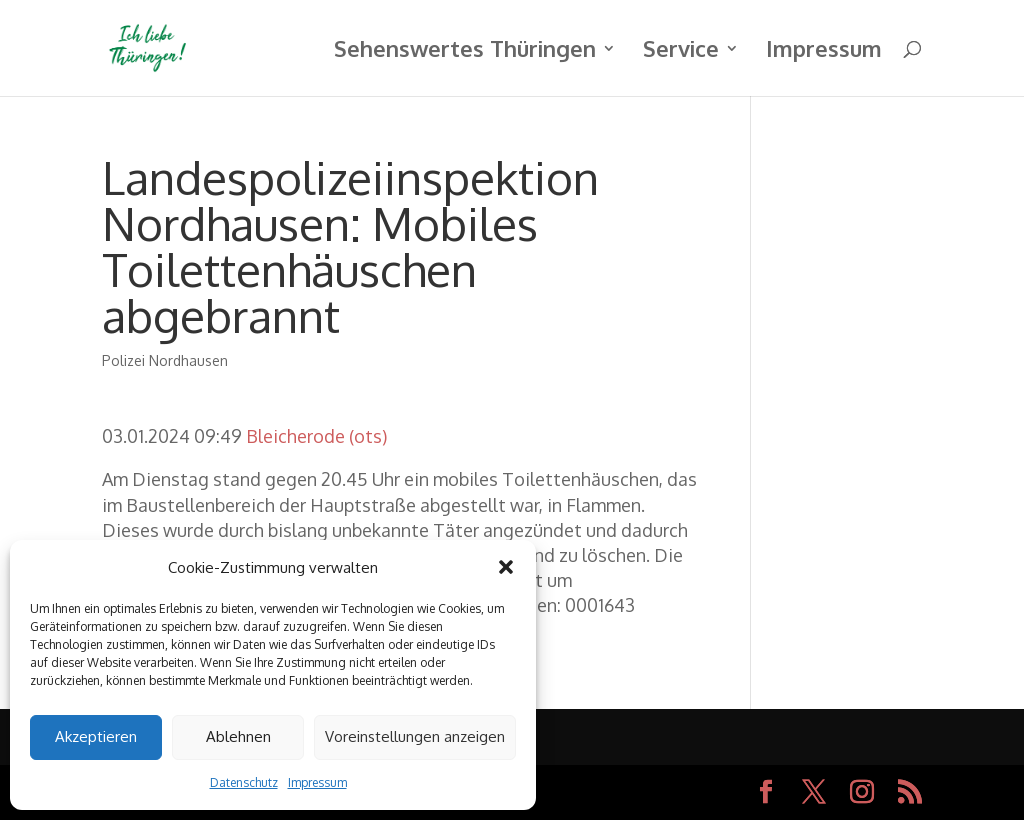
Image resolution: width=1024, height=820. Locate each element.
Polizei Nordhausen (165, 360)
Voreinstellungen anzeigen (415, 736)
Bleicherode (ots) (316, 436)
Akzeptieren (96, 736)
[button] (506, 567)
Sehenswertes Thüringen (465, 51)
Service (681, 51)
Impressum (317, 782)
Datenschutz (244, 782)
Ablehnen (238, 736)
